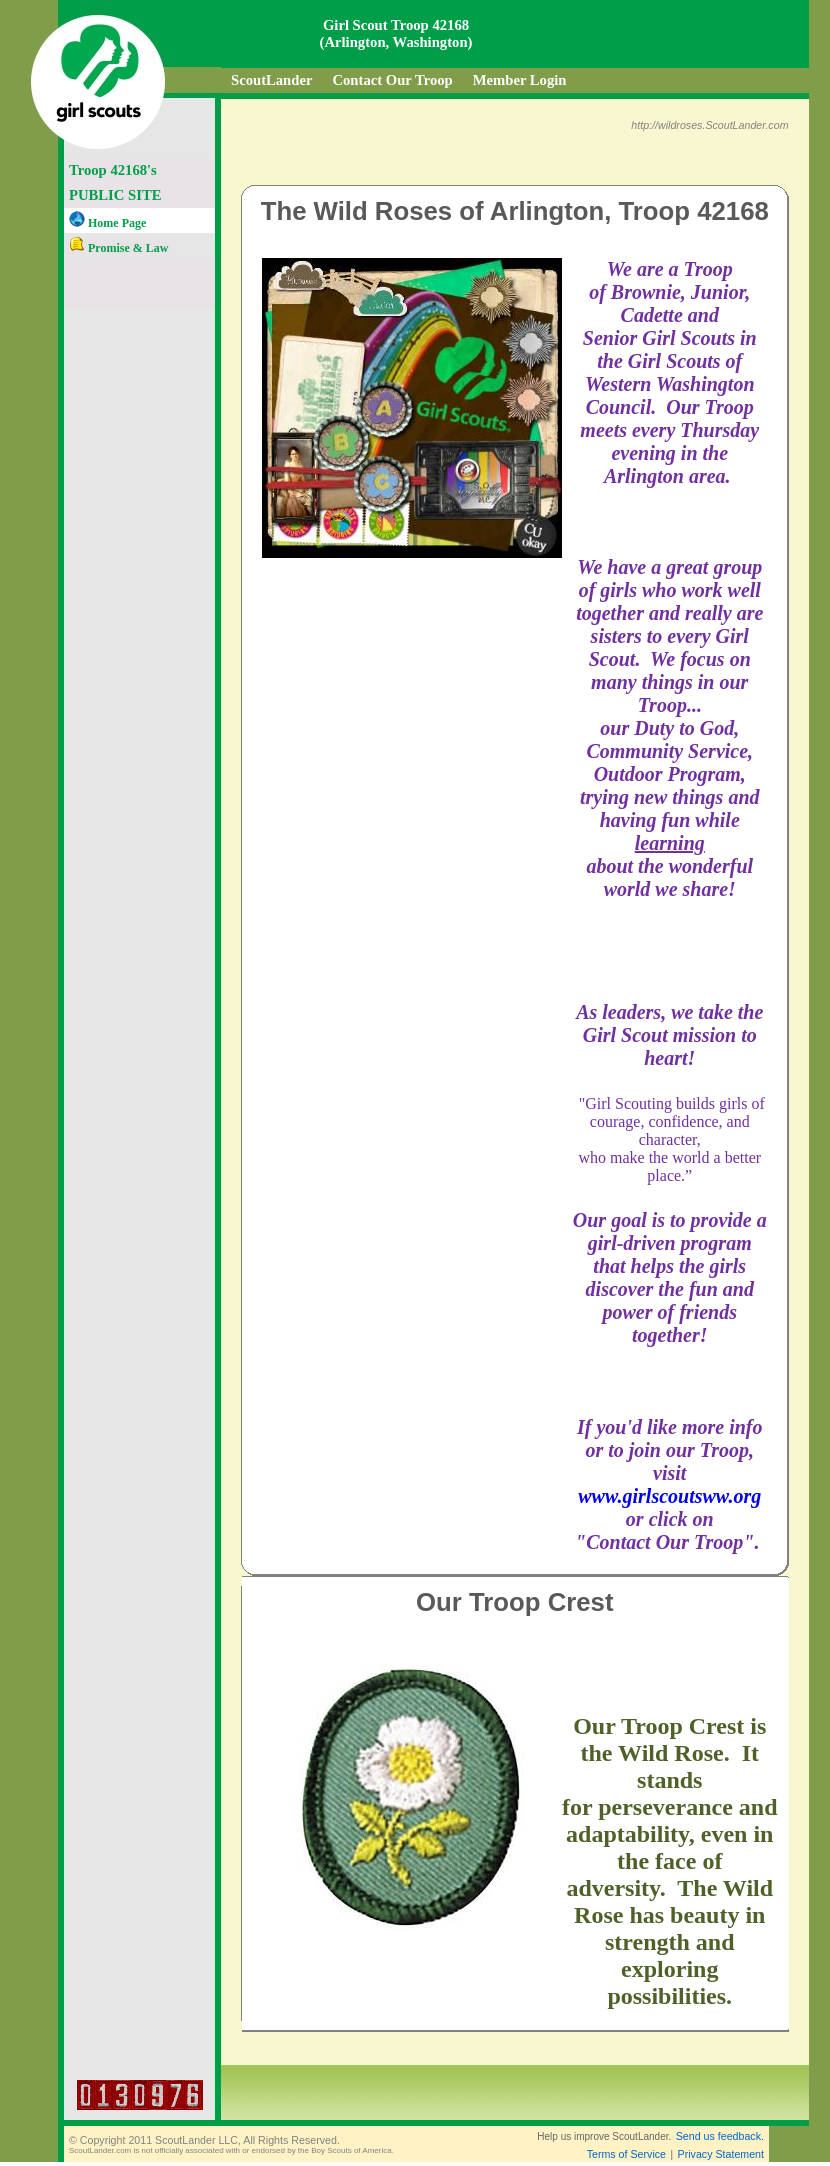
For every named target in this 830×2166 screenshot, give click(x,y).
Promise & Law (118, 248)
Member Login (520, 80)
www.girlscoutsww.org (669, 1496)
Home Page (107, 223)
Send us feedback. (720, 2136)
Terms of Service (626, 2154)
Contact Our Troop (392, 80)
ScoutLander (271, 80)
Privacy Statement (721, 2154)
